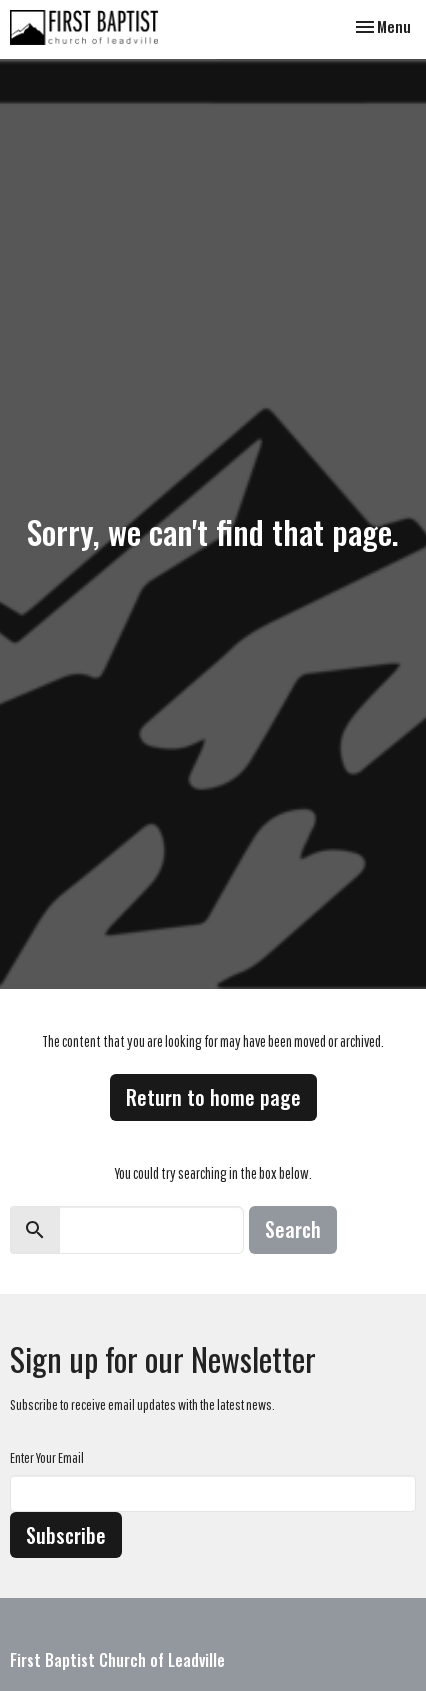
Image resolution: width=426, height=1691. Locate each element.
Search (293, 1229)
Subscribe (66, 1535)
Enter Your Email (47, 1457)
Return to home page (213, 1097)
